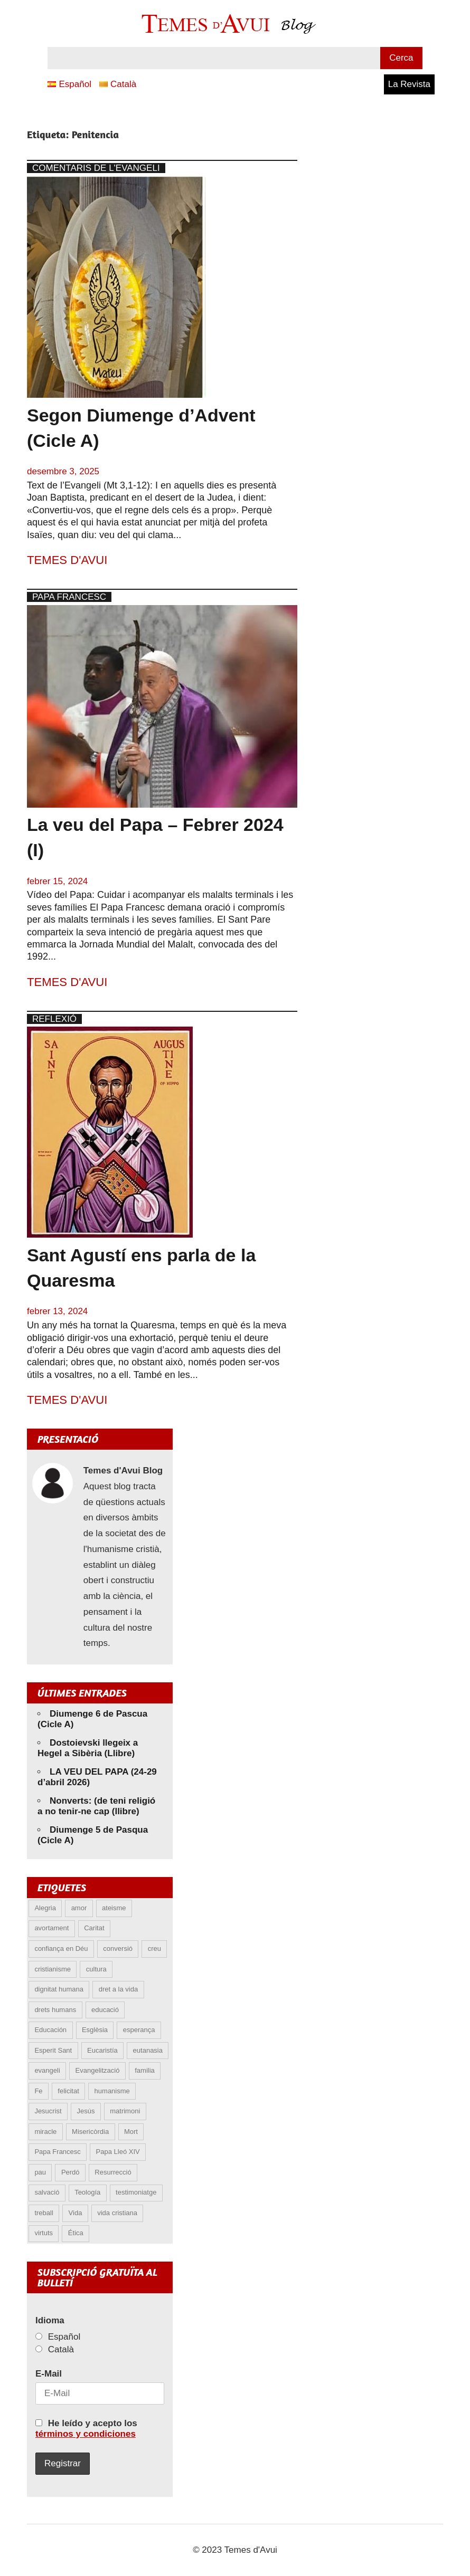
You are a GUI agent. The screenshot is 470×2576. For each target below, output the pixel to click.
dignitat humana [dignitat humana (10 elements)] (58, 1989)
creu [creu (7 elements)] (154, 1948)
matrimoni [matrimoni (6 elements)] (125, 2111)
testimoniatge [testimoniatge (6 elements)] (136, 2192)
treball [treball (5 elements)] (43, 2213)
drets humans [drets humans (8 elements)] (55, 2010)
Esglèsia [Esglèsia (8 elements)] (95, 2030)
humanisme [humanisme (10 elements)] (112, 2091)
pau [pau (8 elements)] (40, 2172)
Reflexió (54, 1019)
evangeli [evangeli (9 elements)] (47, 2070)
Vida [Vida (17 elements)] (75, 2213)
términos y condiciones (85, 2434)
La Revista (409, 84)
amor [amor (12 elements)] (79, 1908)
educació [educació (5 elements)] (105, 2010)
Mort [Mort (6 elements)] (131, 2132)
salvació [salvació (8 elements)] (46, 2192)
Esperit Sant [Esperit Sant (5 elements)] (53, 2050)
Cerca (401, 58)
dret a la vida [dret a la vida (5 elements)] (118, 1989)
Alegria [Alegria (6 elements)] (44, 1908)
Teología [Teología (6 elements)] (87, 2192)
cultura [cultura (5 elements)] (96, 1969)
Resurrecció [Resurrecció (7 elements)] (113, 2172)
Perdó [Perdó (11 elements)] (70, 2172)
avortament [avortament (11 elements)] (51, 1928)
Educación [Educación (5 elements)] (50, 2030)
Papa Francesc (69, 597)
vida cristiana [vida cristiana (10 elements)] (117, 2213)
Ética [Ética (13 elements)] (75, 2233)
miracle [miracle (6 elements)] (45, 2132)
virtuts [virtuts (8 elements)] (43, 2233)
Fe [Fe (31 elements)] (38, 2091)
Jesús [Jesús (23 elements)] (86, 2111)
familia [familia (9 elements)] (145, 2070)
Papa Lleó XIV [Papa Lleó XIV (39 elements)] (118, 2152)
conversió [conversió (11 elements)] (118, 1948)
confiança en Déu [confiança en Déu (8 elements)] (61, 1948)
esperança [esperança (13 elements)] (139, 2030)
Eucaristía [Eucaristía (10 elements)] (102, 2050)
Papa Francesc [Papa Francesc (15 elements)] (57, 2152)
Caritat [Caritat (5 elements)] (94, 1928)
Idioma (49, 2320)
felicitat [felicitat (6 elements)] (68, 2091)
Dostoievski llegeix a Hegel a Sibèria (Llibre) (87, 1748)
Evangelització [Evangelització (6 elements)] (98, 2070)
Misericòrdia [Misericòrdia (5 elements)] (90, 2132)
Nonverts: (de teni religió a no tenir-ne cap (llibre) (96, 1806)
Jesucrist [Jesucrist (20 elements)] (47, 2111)
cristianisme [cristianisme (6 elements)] (52, 1969)
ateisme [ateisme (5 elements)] (114, 1908)
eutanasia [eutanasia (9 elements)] (148, 2050)
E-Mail (48, 2374)
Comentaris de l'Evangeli (96, 168)
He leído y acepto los (86, 2428)
